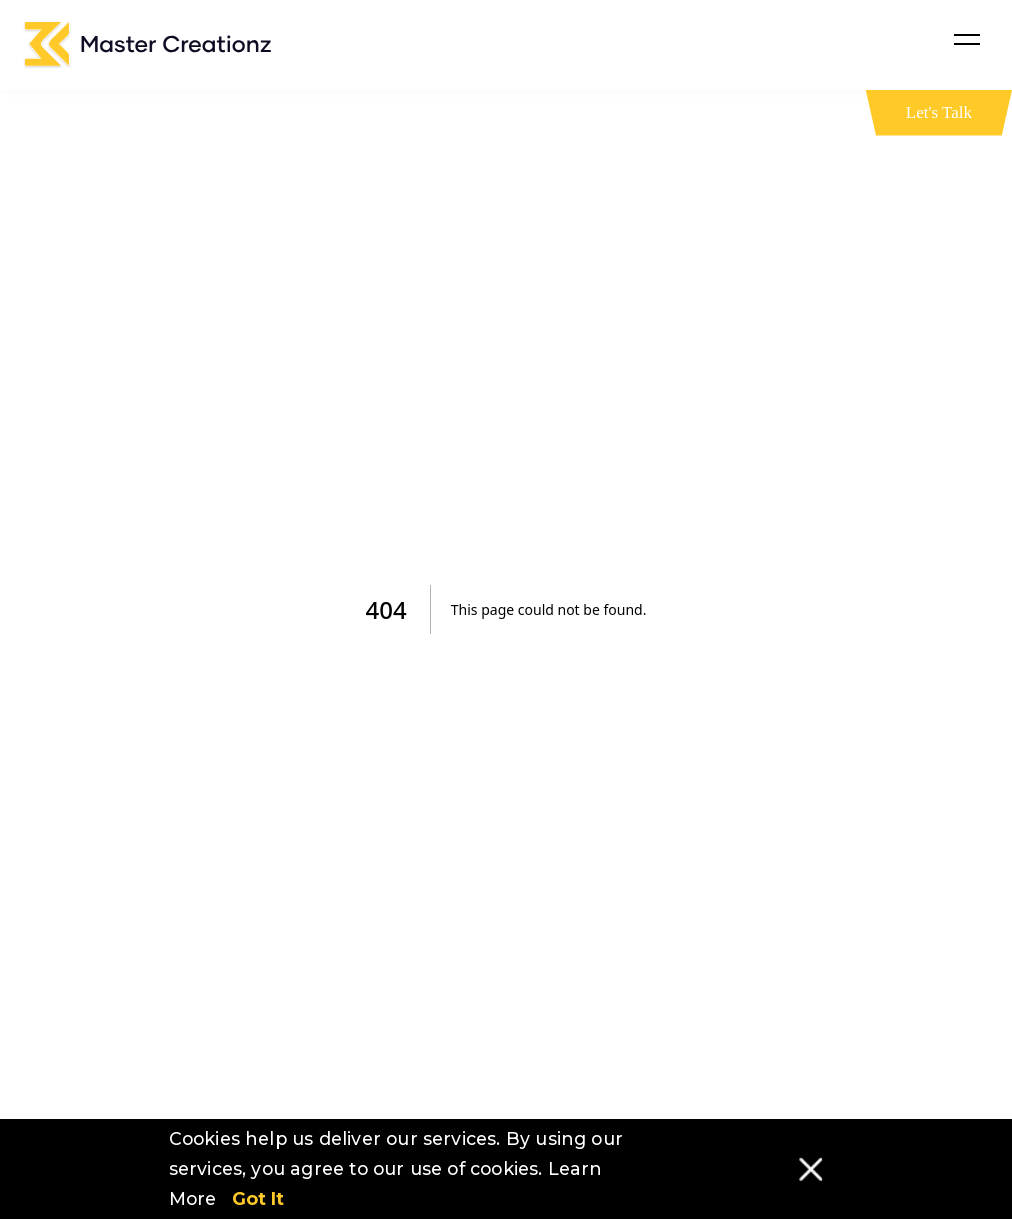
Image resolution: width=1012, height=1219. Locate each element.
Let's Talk (939, 112)
